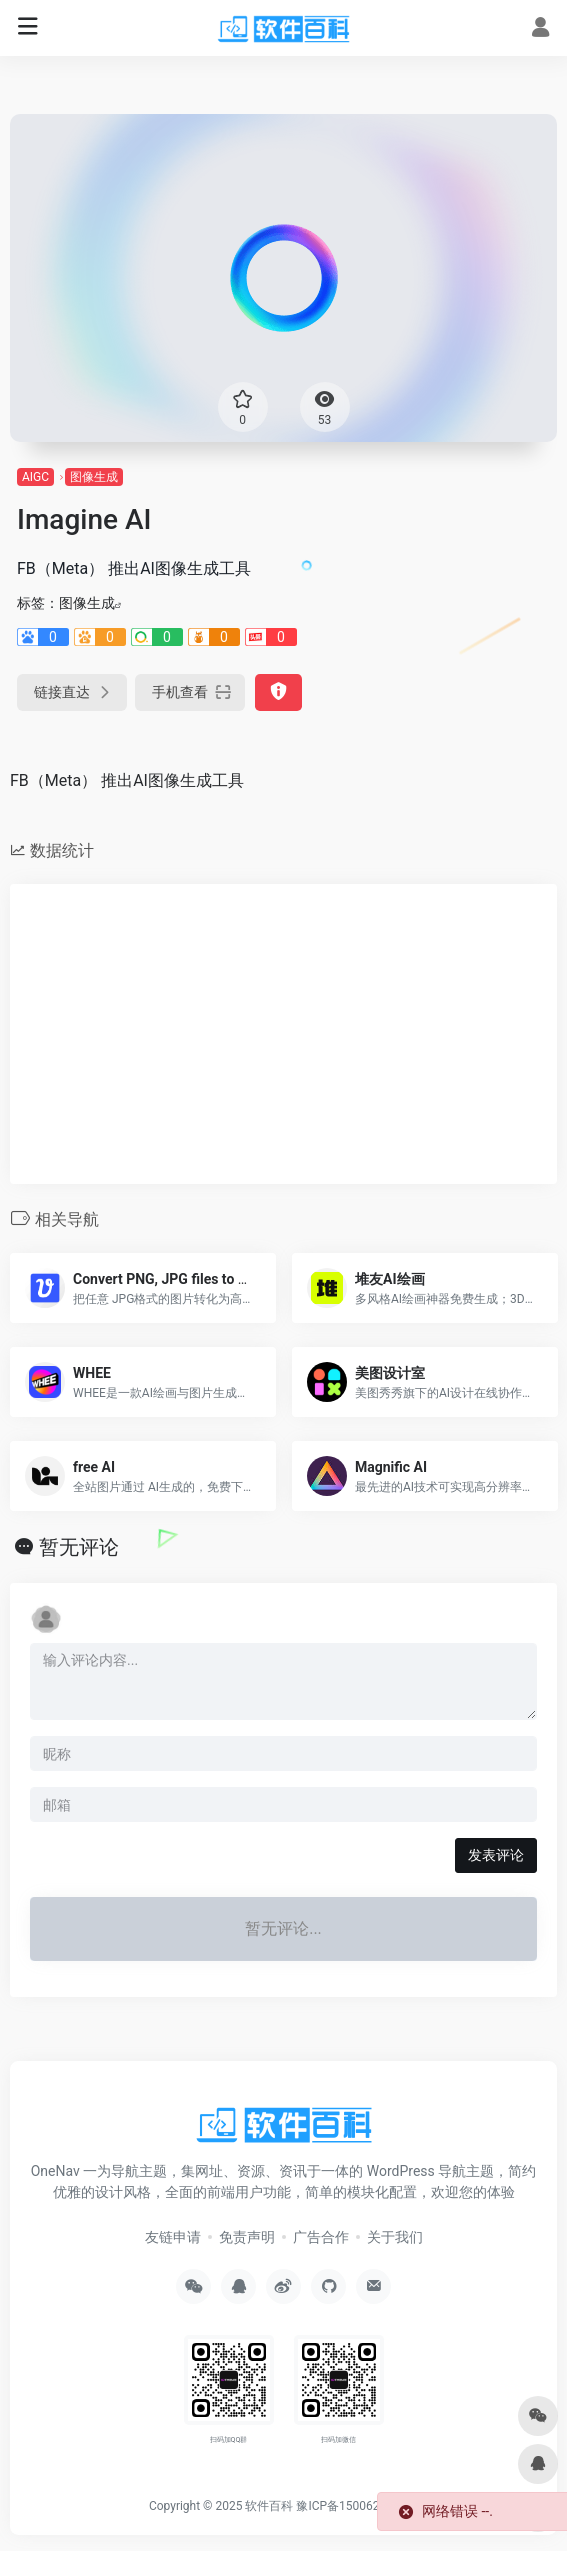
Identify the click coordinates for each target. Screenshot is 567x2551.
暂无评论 (79, 1547)
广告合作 (321, 2237)
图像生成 (94, 477)
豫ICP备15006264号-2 (355, 2506)
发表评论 (496, 1855)
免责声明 (247, 2237)
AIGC (35, 477)
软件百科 (269, 2506)
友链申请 (173, 2237)
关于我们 (395, 2237)
